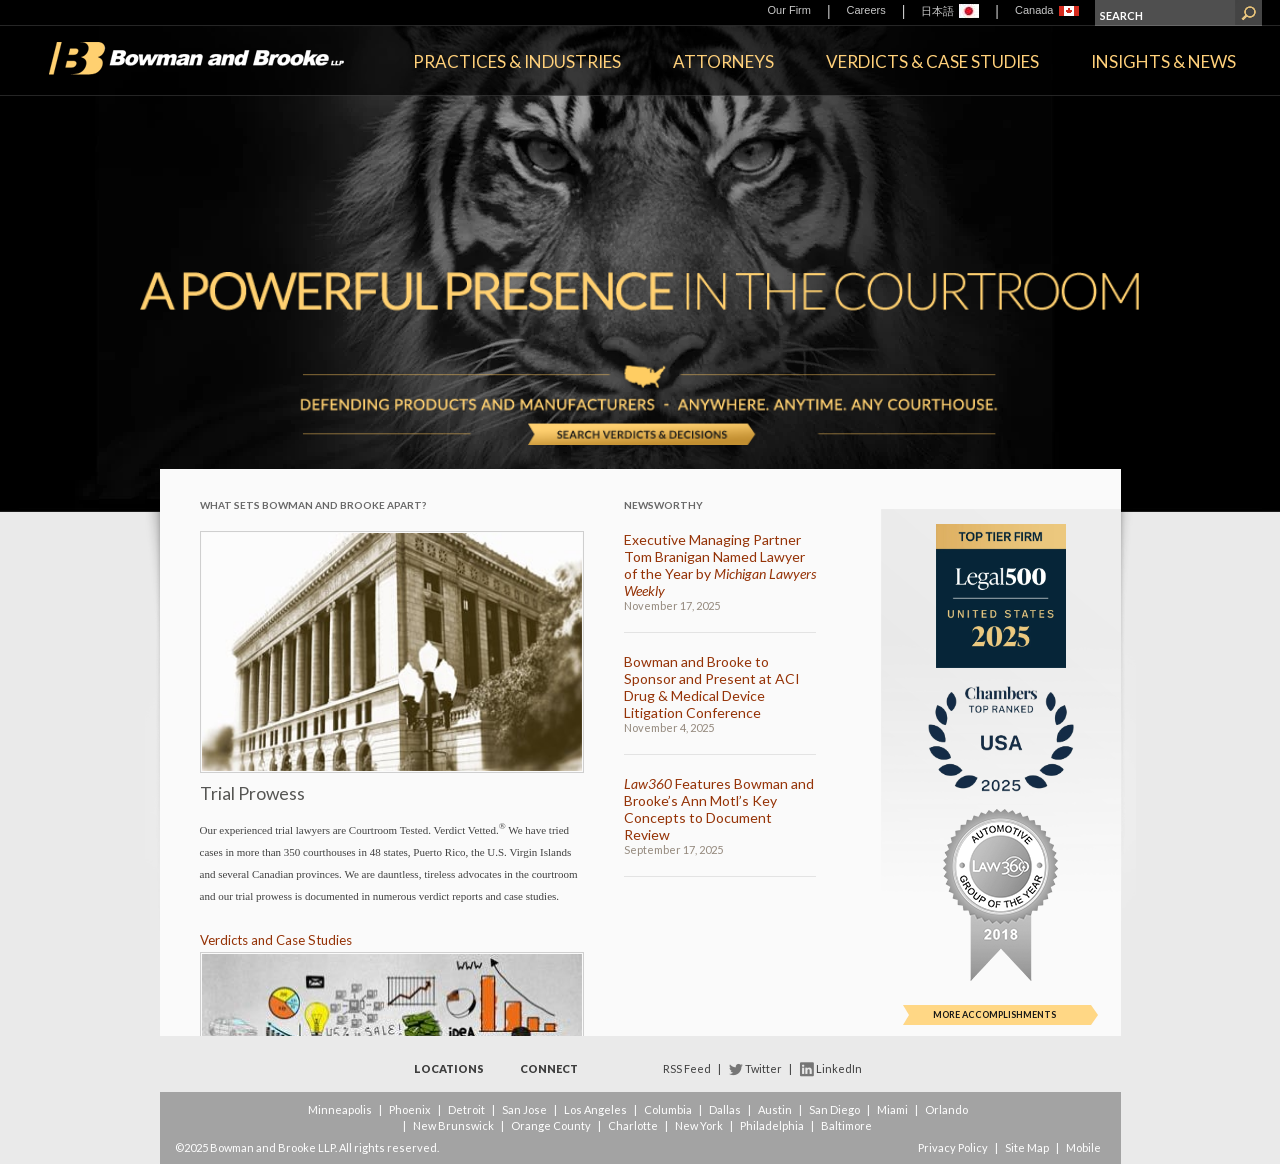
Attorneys (723, 61)
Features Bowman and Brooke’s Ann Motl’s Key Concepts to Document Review (719, 809)
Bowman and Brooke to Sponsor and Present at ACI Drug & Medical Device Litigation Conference (712, 687)
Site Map (1027, 1147)
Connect (549, 1068)
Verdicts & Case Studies (932, 61)
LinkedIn (839, 1068)
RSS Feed (687, 1068)
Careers (866, 10)
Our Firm (789, 10)
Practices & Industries (517, 61)
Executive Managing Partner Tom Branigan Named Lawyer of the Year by (720, 565)
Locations (449, 1068)
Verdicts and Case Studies (276, 940)
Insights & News (1163, 61)
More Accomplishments (994, 1014)
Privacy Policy (953, 1147)
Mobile (1083, 1147)
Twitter (763, 1068)
